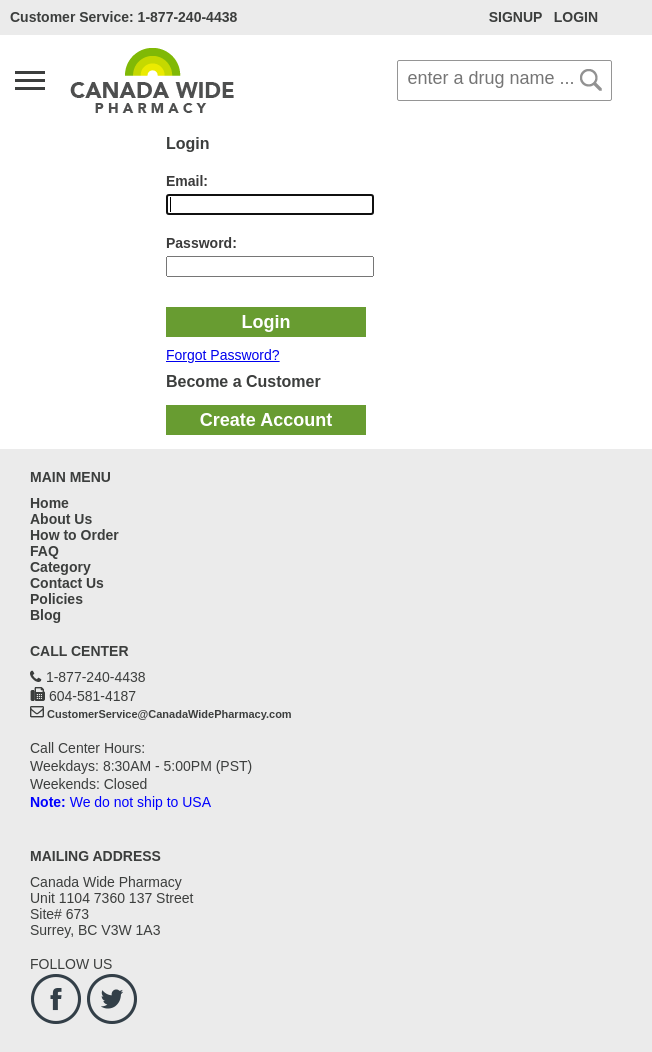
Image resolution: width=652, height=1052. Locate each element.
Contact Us (67, 583)
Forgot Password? (223, 355)
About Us (61, 519)
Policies (56, 599)
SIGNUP (515, 17)
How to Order (74, 535)
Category (60, 567)
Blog (45, 615)
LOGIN (576, 17)
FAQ (44, 551)
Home (49, 503)
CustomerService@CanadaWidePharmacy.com (169, 714)
